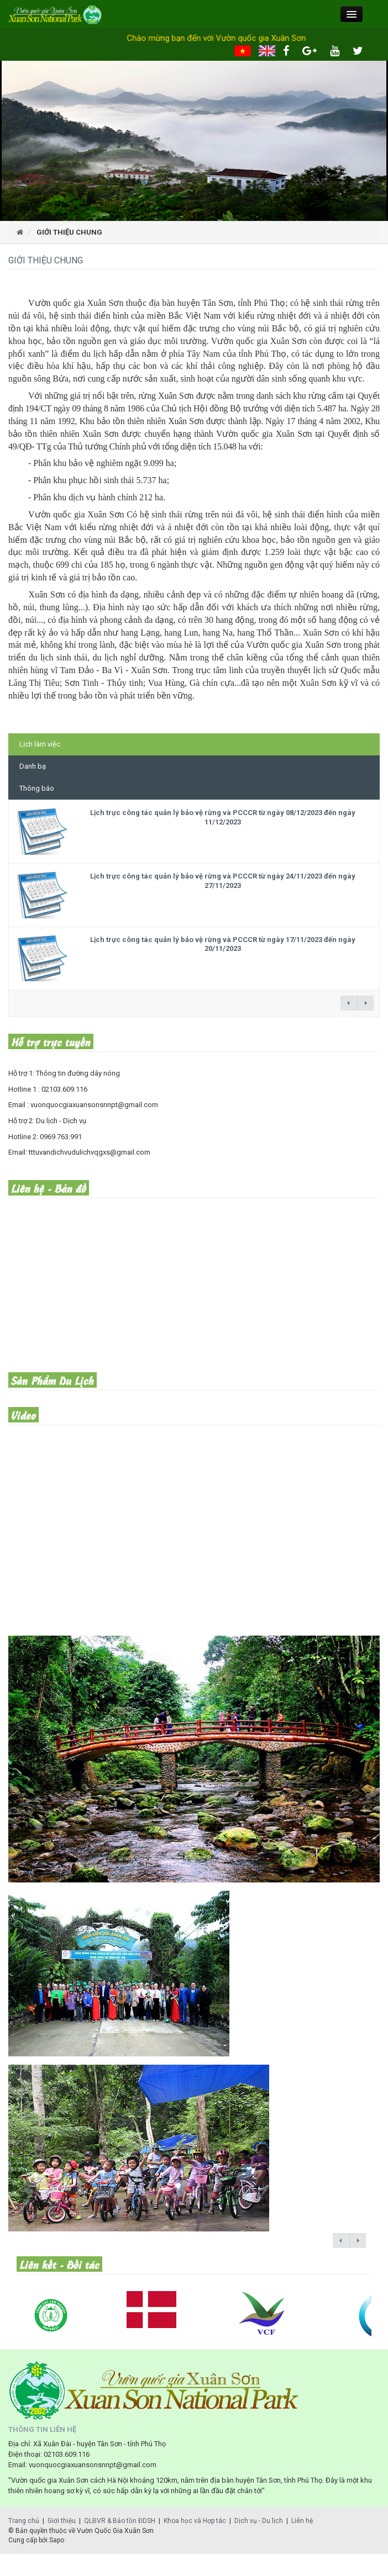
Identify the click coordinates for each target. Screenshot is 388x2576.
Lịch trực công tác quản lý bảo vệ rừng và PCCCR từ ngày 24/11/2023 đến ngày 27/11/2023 (222, 881)
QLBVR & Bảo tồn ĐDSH (119, 2521)
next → (365, 1003)
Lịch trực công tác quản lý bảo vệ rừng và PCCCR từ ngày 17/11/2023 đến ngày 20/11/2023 (222, 944)
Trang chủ (23, 2521)
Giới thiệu (62, 2521)
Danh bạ (32, 766)
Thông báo (36, 788)
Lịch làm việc (39, 744)
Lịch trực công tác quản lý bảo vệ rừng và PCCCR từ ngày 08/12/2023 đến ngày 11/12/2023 (222, 817)
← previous (348, 1003)
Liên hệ (302, 2521)
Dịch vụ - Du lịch (258, 2521)
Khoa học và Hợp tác (195, 2521)
